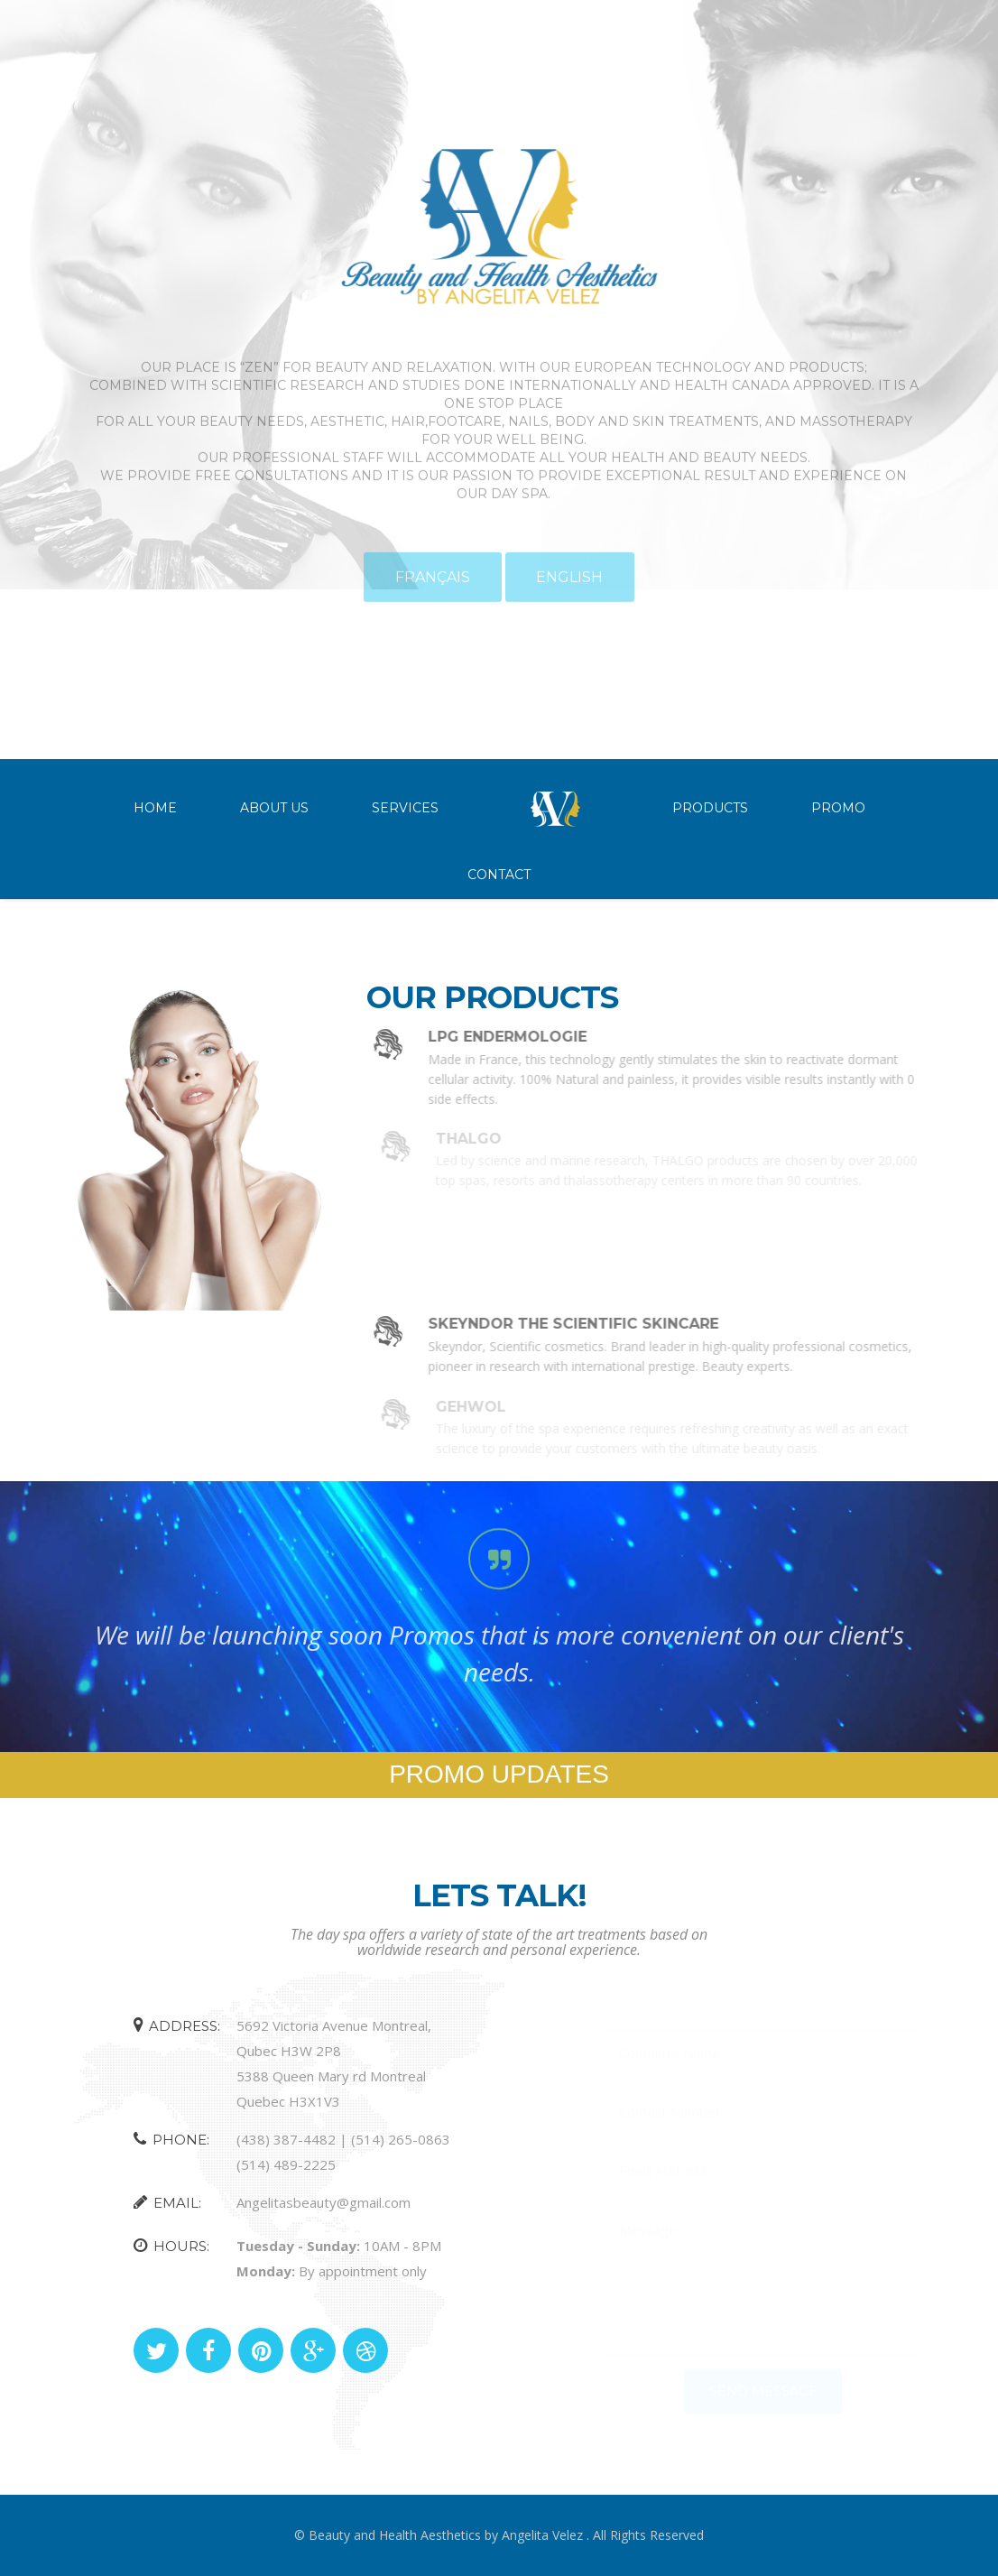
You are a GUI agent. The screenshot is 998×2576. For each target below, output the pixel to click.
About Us (274, 808)
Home (155, 808)
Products (710, 808)
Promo (838, 808)
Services (405, 808)
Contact (499, 874)
